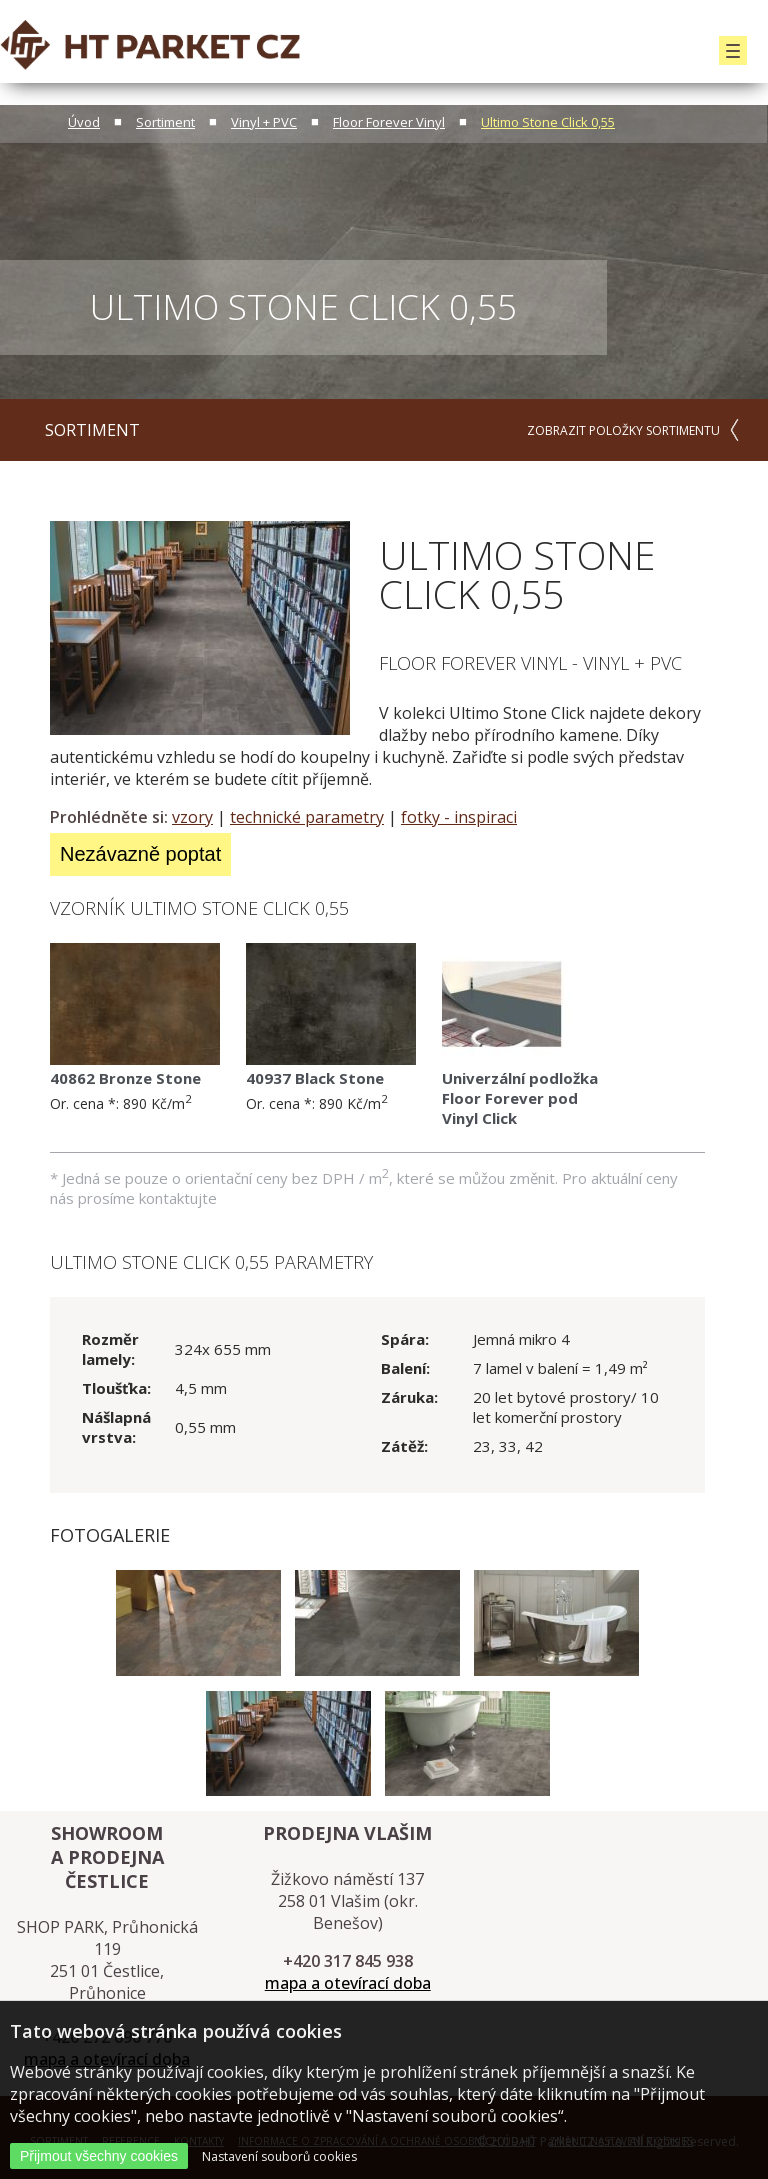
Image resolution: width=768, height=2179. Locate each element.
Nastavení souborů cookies (279, 2156)
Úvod (84, 122)
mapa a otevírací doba (348, 1983)
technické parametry (307, 817)
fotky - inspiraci (459, 817)
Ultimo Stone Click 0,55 (548, 122)
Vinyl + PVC (264, 122)
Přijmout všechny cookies (99, 2156)
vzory (192, 817)
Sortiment (165, 122)
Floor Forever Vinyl (389, 122)
